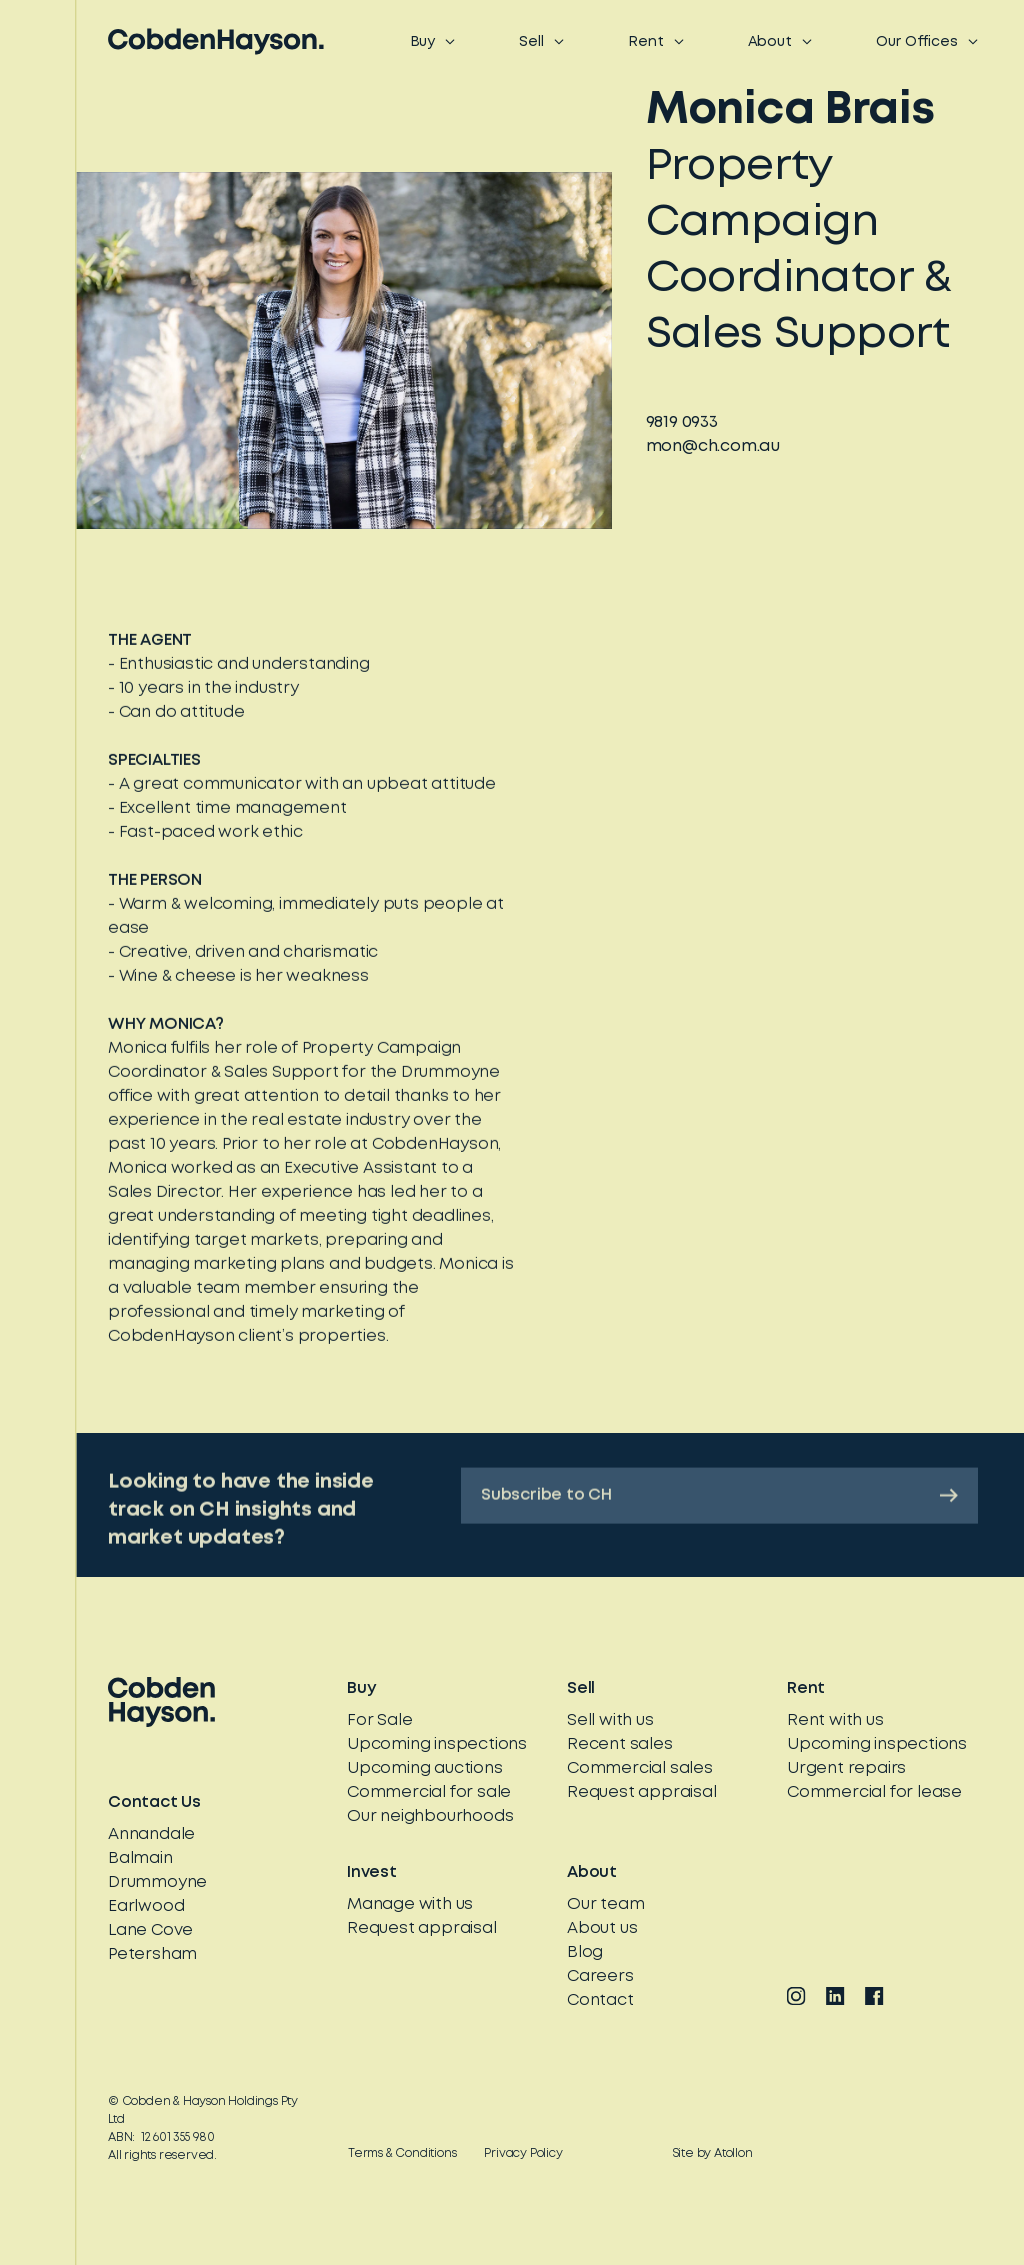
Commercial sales (640, 1768)
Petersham (152, 1954)
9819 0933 (682, 424)
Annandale (151, 1834)
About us (602, 1928)
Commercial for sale (429, 1792)
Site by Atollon (713, 2153)
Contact (600, 2000)
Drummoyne (157, 1882)
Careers (600, 1976)
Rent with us (835, 1720)
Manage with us (410, 1904)
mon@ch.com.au (713, 448)
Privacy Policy (523, 2153)
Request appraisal (642, 1792)
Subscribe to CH (719, 1509)
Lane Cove (150, 1930)
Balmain (140, 1858)
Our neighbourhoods (430, 1816)
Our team (605, 1904)
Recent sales (620, 1744)
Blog (585, 1952)
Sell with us (610, 1720)
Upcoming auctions (425, 1768)
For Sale (379, 1720)
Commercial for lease (874, 1792)
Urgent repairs (846, 1768)
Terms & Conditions (402, 2153)
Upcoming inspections (437, 1744)
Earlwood (146, 1906)
